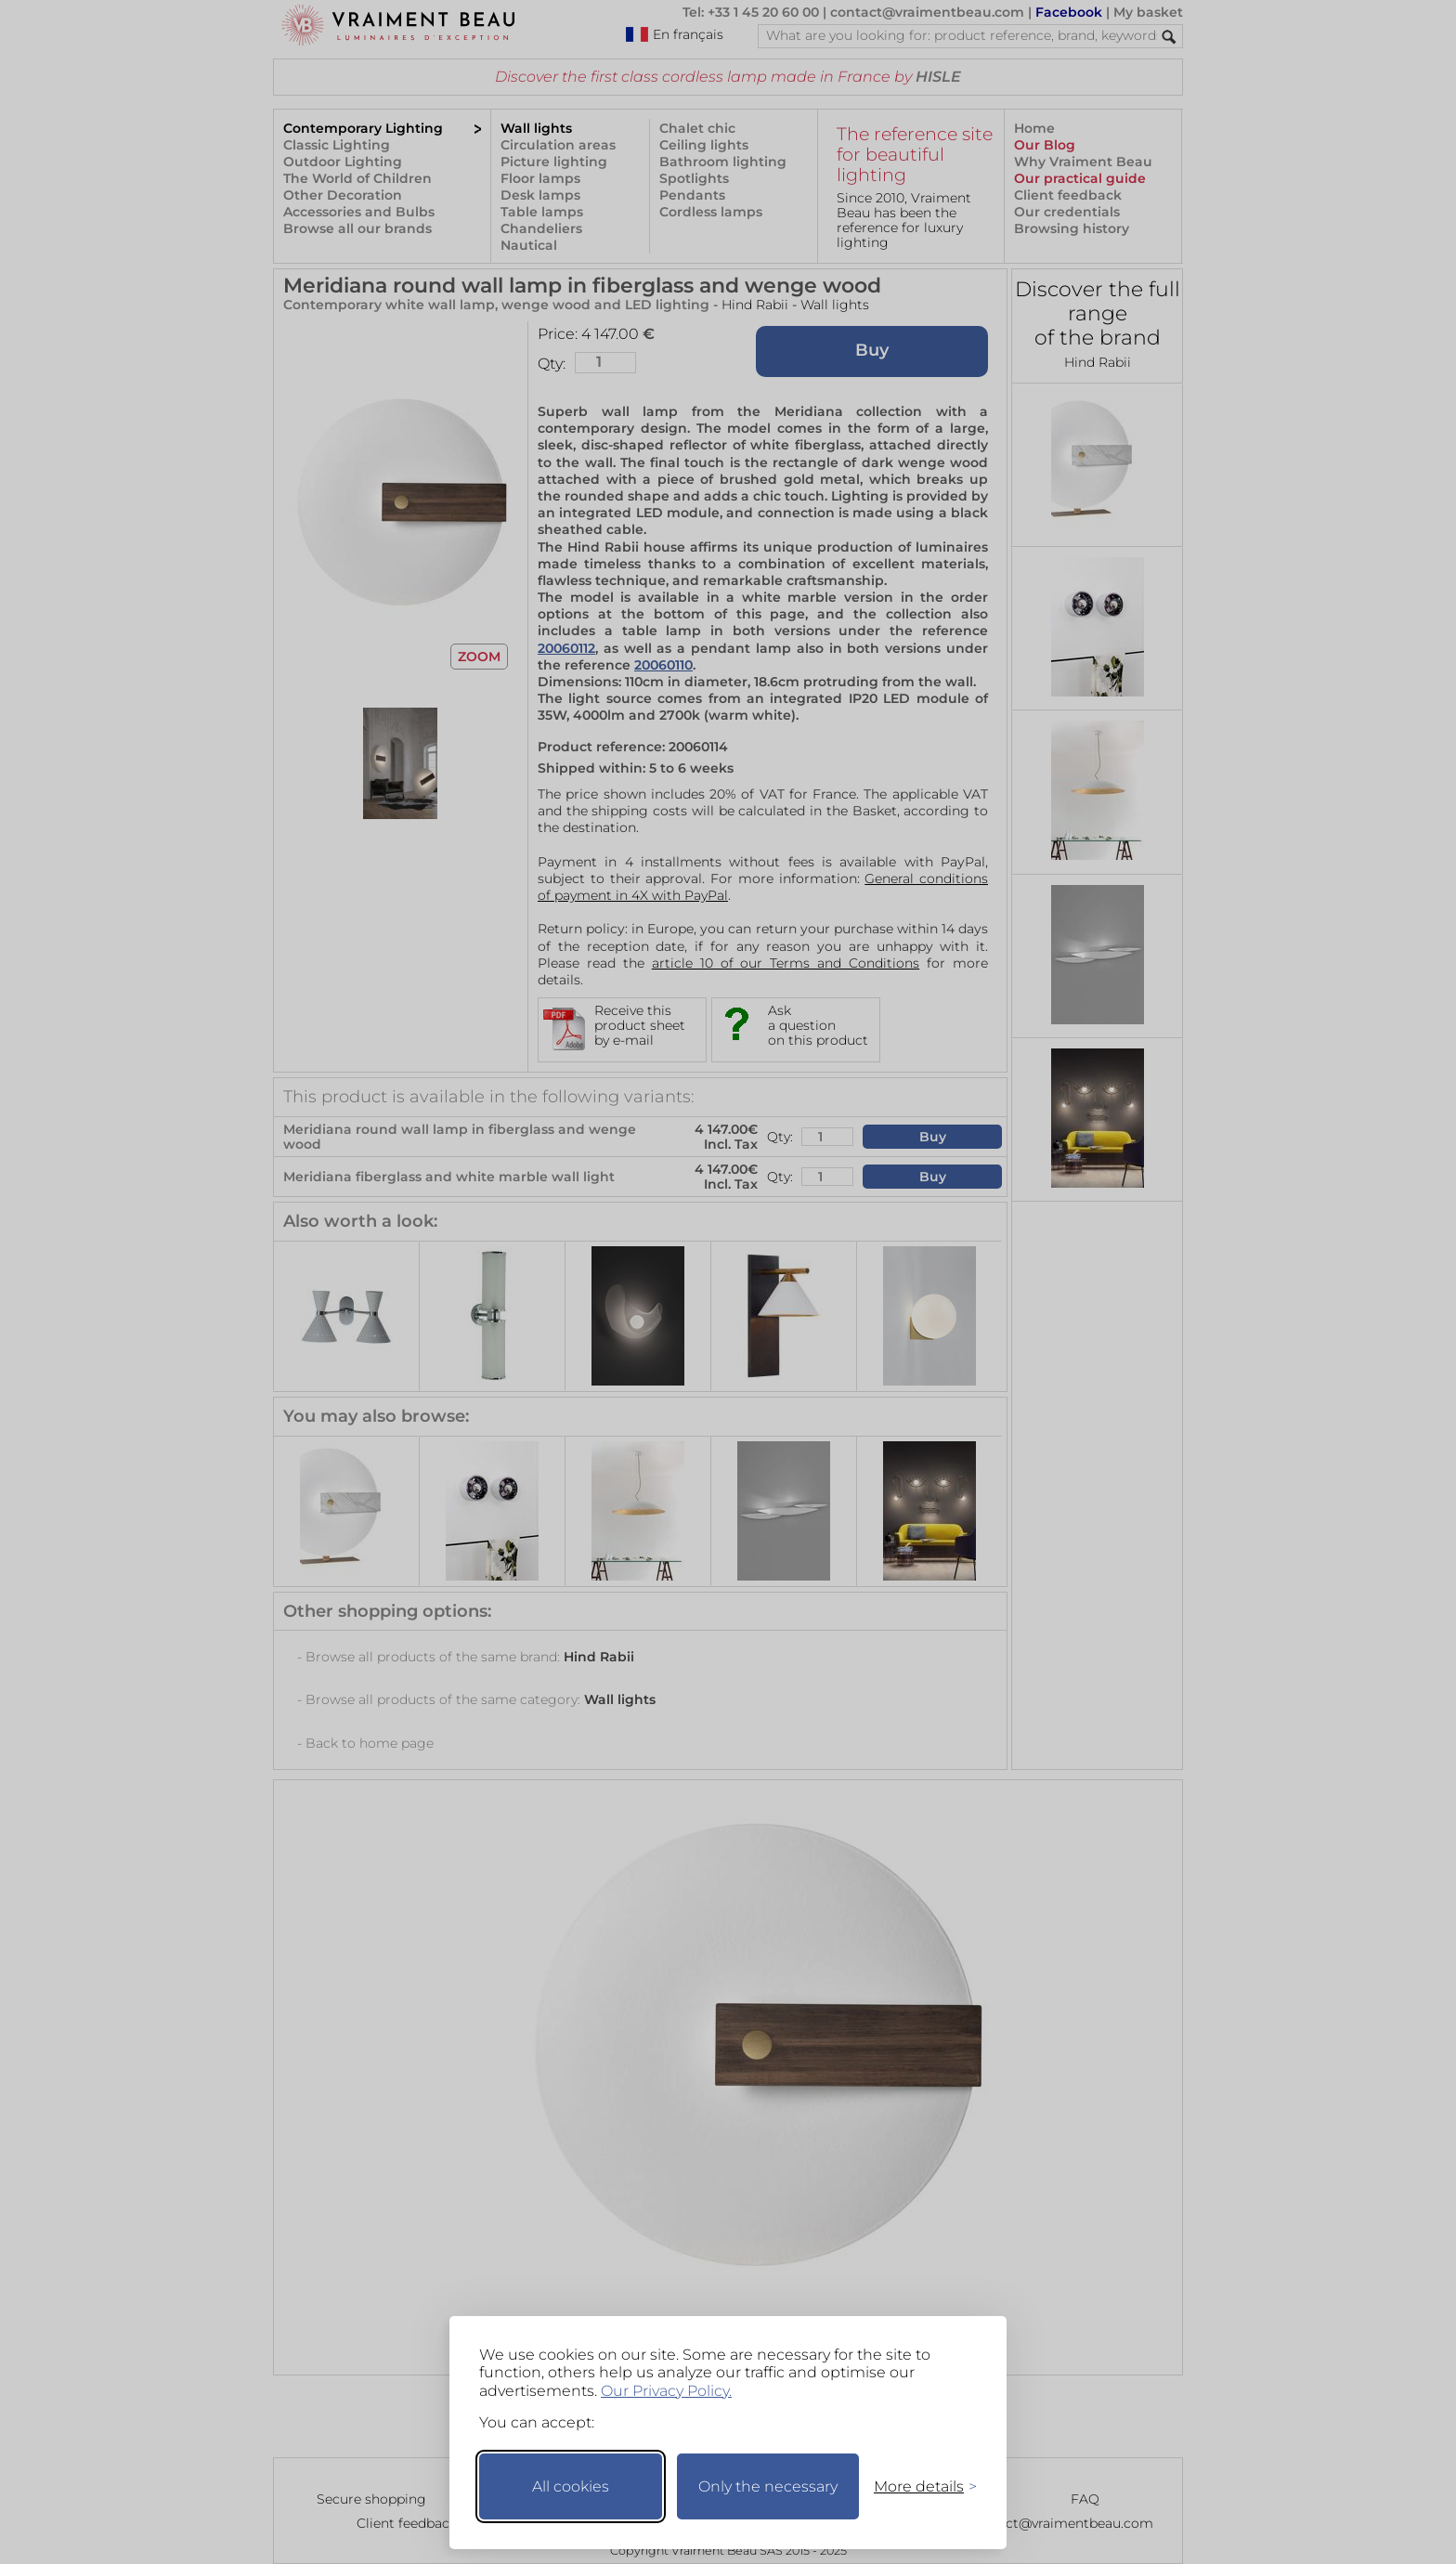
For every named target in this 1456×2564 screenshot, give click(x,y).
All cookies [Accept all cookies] (570, 2486)
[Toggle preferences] (917, 2486)
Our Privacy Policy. (666, 2391)
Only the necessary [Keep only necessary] (768, 2486)
